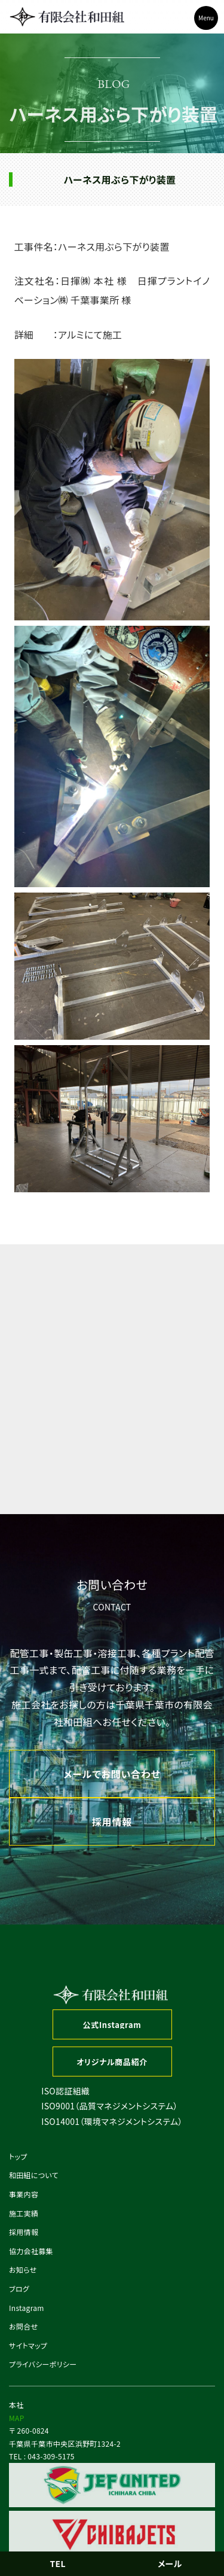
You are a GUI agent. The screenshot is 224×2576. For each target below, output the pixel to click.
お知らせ (22, 2269)
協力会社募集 (31, 2251)
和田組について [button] (34, 2175)
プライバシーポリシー (42, 2364)
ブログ (19, 2288)
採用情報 (23, 2232)
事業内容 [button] (23, 2194)
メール (170, 2563)
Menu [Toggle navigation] (206, 17)
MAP (16, 2418)
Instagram (26, 2308)
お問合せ (23, 2326)
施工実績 (23, 2213)
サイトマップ (28, 2345)
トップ (18, 2156)
